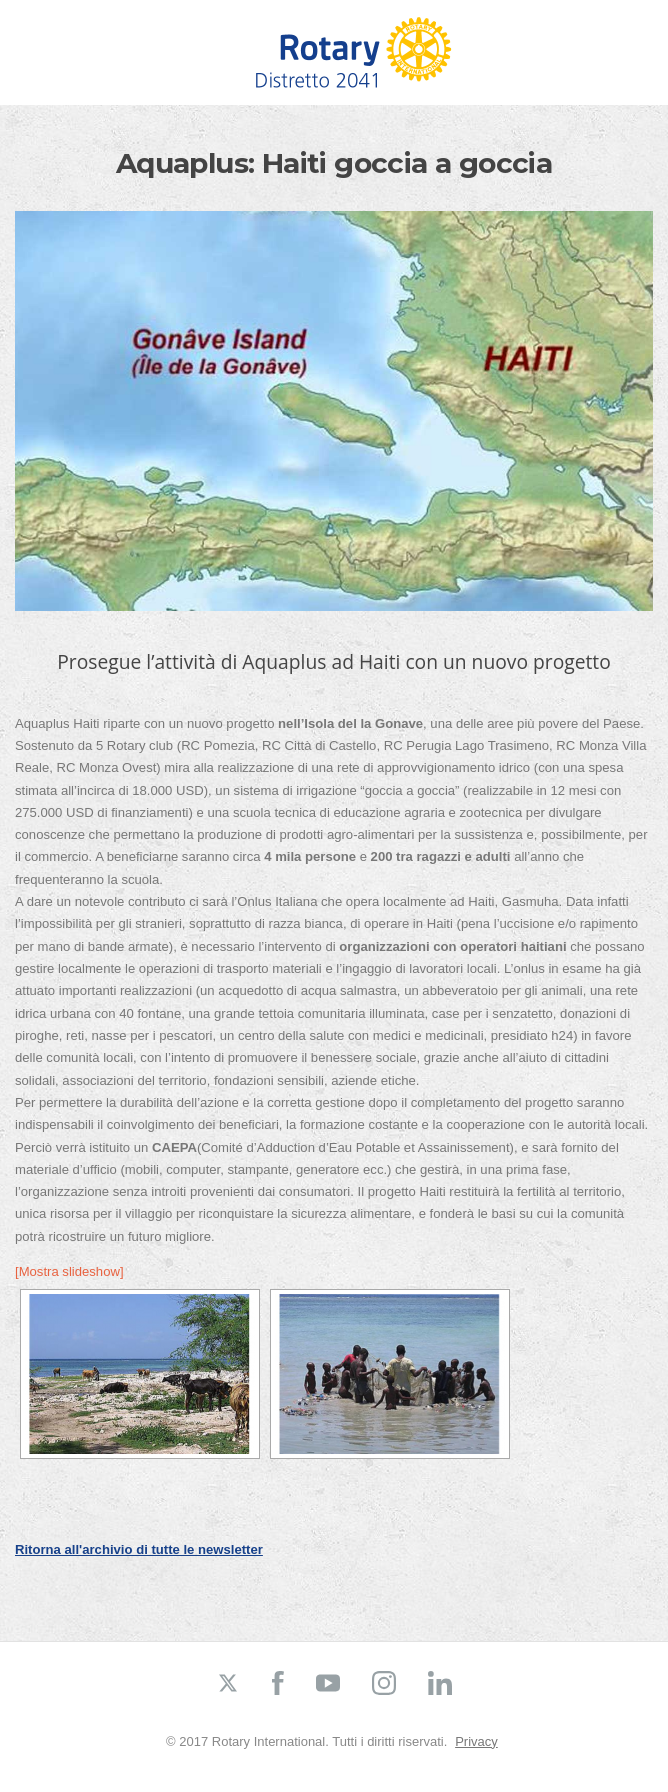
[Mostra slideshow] (69, 1271)
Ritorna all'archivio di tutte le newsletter (139, 1549)
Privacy (476, 1741)
